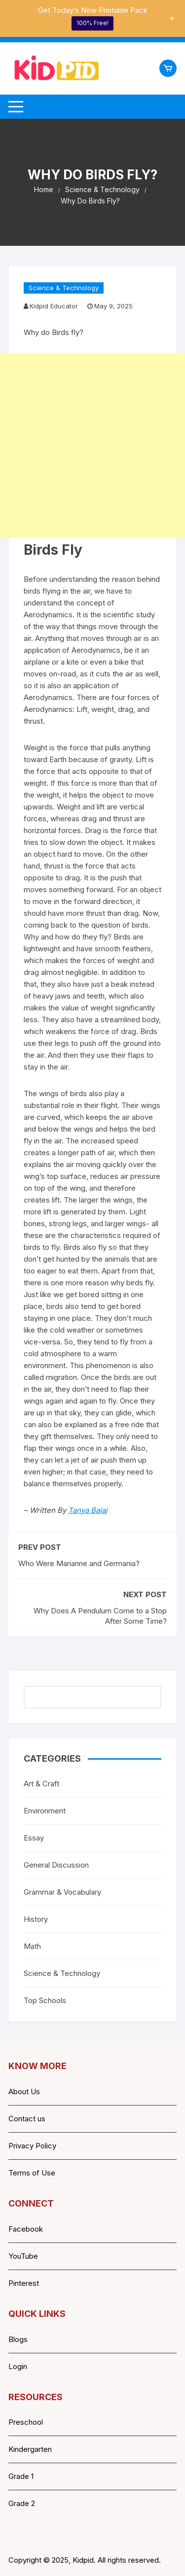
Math (32, 1946)
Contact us (26, 2118)
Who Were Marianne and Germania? (79, 1563)
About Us (24, 2091)
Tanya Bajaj (88, 1510)
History (36, 1919)
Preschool (25, 2422)
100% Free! (92, 23)
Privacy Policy (32, 2145)
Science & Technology (64, 288)
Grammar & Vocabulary (62, 1892)
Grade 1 (21, 2476)
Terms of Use (31, 2172)
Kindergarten (30, 2449)
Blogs (18, 2339)
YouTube (23, 2256)
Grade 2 (21, 2503)
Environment (45, 1810)
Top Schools (45, 2000)
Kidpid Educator (54, 306)
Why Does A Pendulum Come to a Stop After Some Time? (100, 1616)
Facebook (25, 2229)
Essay (34, 1837)
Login (17, 2366)
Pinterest (23, 2283)
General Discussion (56, 1865)
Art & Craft (41, 1783)
